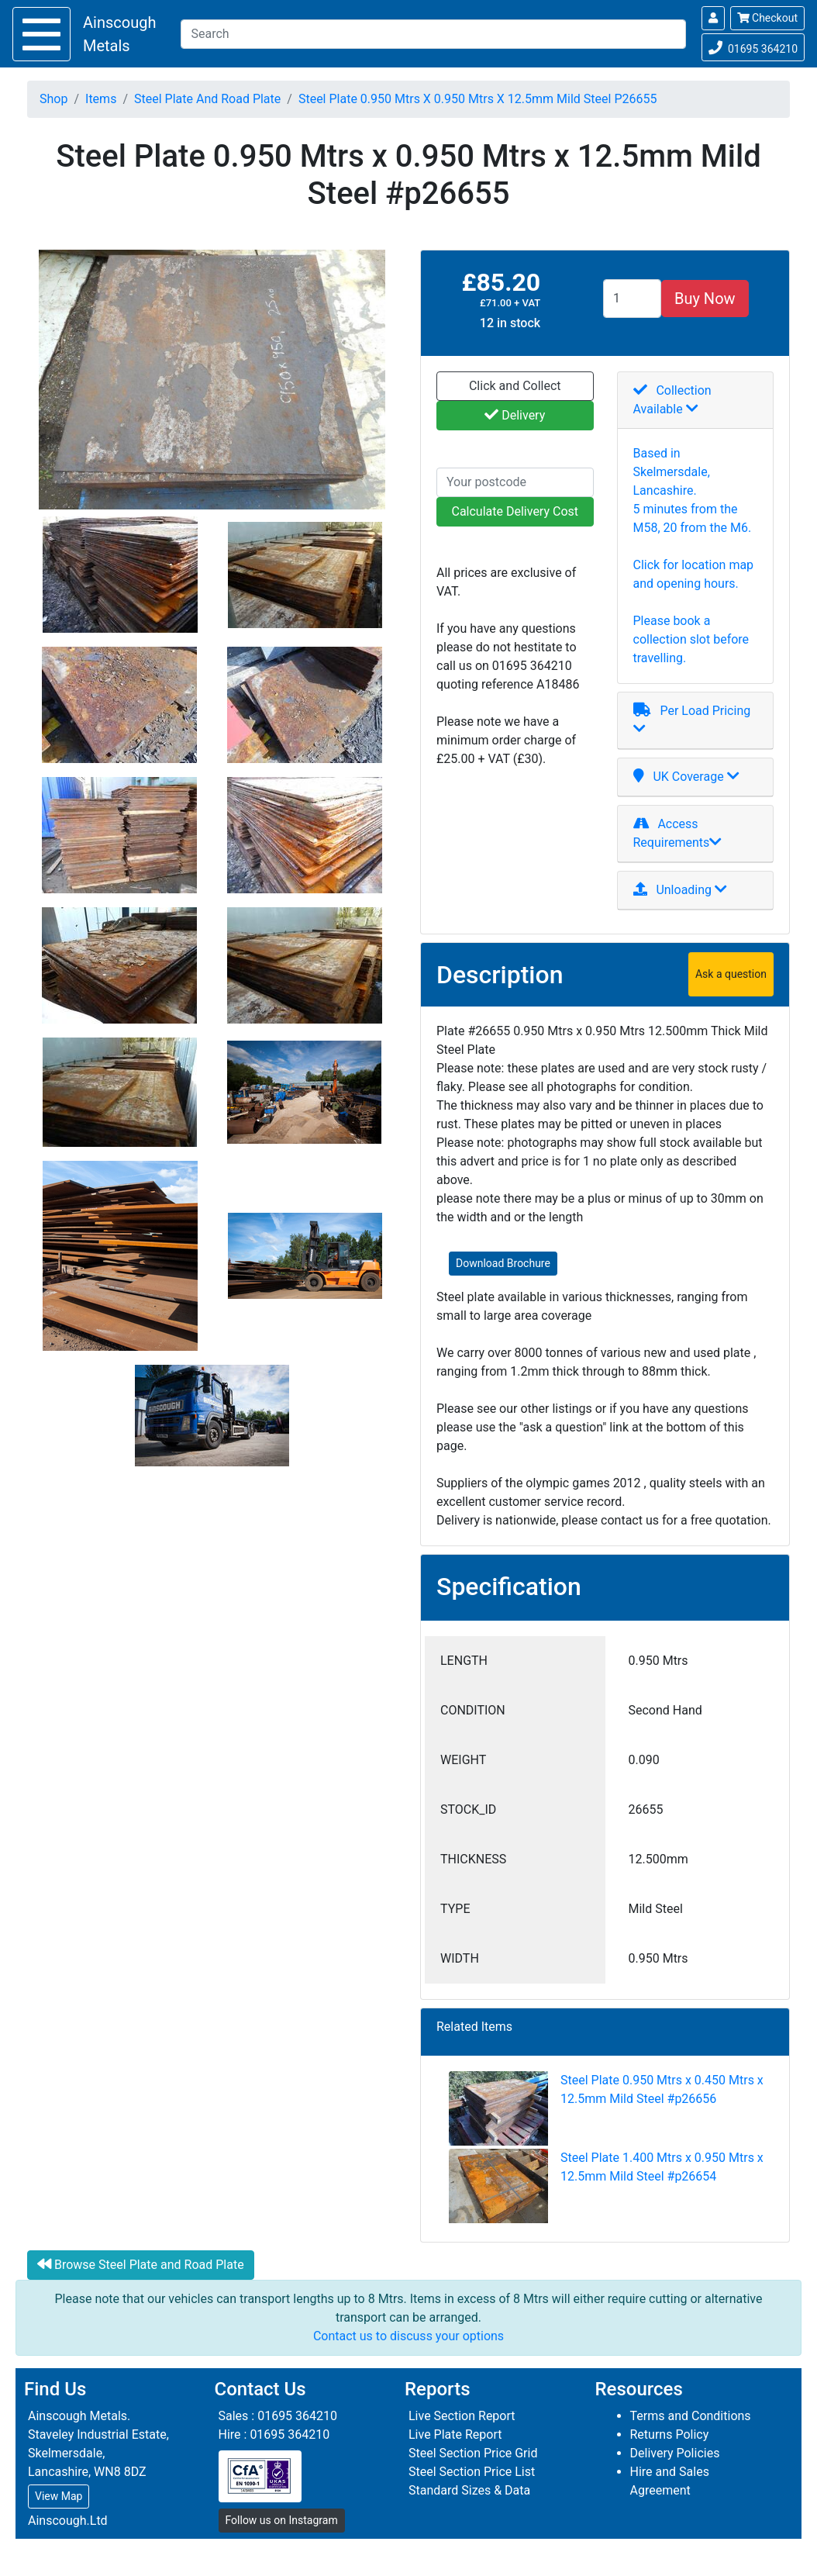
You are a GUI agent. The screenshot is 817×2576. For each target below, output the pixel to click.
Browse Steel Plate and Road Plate (140, 2264)
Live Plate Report (455, 2434)
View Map (58, 2496)
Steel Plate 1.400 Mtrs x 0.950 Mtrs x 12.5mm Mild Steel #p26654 (606, 2187)
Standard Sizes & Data (469, 2490)
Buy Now (705, 298)
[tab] (696, 400)
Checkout (767, 18)
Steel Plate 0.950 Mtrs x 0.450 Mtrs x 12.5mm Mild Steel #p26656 (606, 2110)
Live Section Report (461, 2416)
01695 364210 (753, 46)
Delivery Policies (675, 2453)
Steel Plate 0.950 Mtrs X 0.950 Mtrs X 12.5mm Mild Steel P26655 (477, 99)
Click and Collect (515, 385)
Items (100, 99)
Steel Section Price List (471, 2471)
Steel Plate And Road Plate (207, 99)
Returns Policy (669, 2434)
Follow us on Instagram (282, 2520)
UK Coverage (686, 776)
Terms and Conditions (690, 2416)
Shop (53, 99)
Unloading (680, 889)
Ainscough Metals (119, 34)
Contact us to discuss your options (408, 2336)
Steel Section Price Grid (472, 2453)
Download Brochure (503, 1263)
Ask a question (731, 974)
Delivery (514, 415)
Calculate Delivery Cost (514, 511)
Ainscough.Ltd (68, 2520)
